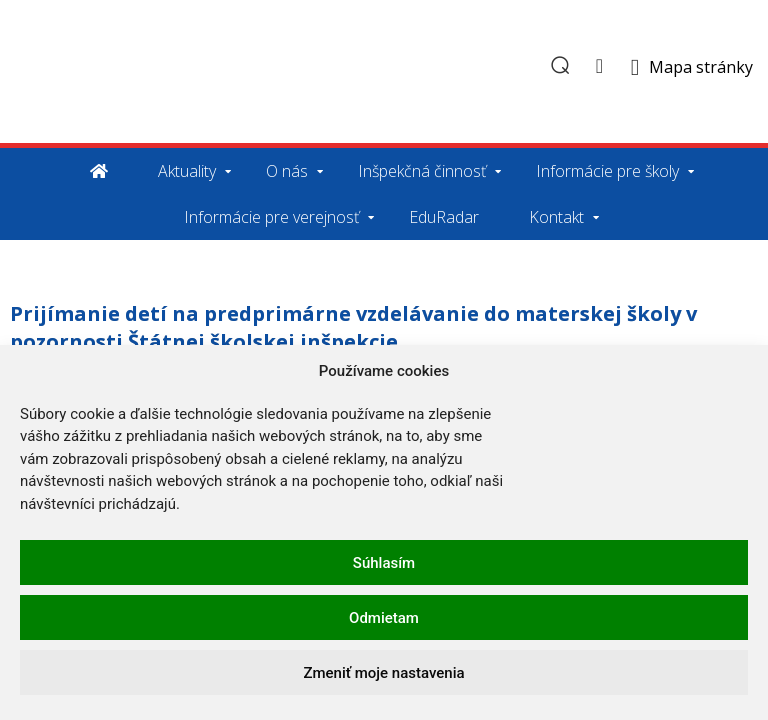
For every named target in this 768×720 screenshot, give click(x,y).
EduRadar (444, 217)
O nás (287, 171)
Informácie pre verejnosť (271, 217)
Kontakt (556, 217)
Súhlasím (384, 563)
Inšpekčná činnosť (422, 171)
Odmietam (384, 618)
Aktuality (187, 171)
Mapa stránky (701, 67)
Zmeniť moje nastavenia (383, 673)
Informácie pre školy (607, 171)
